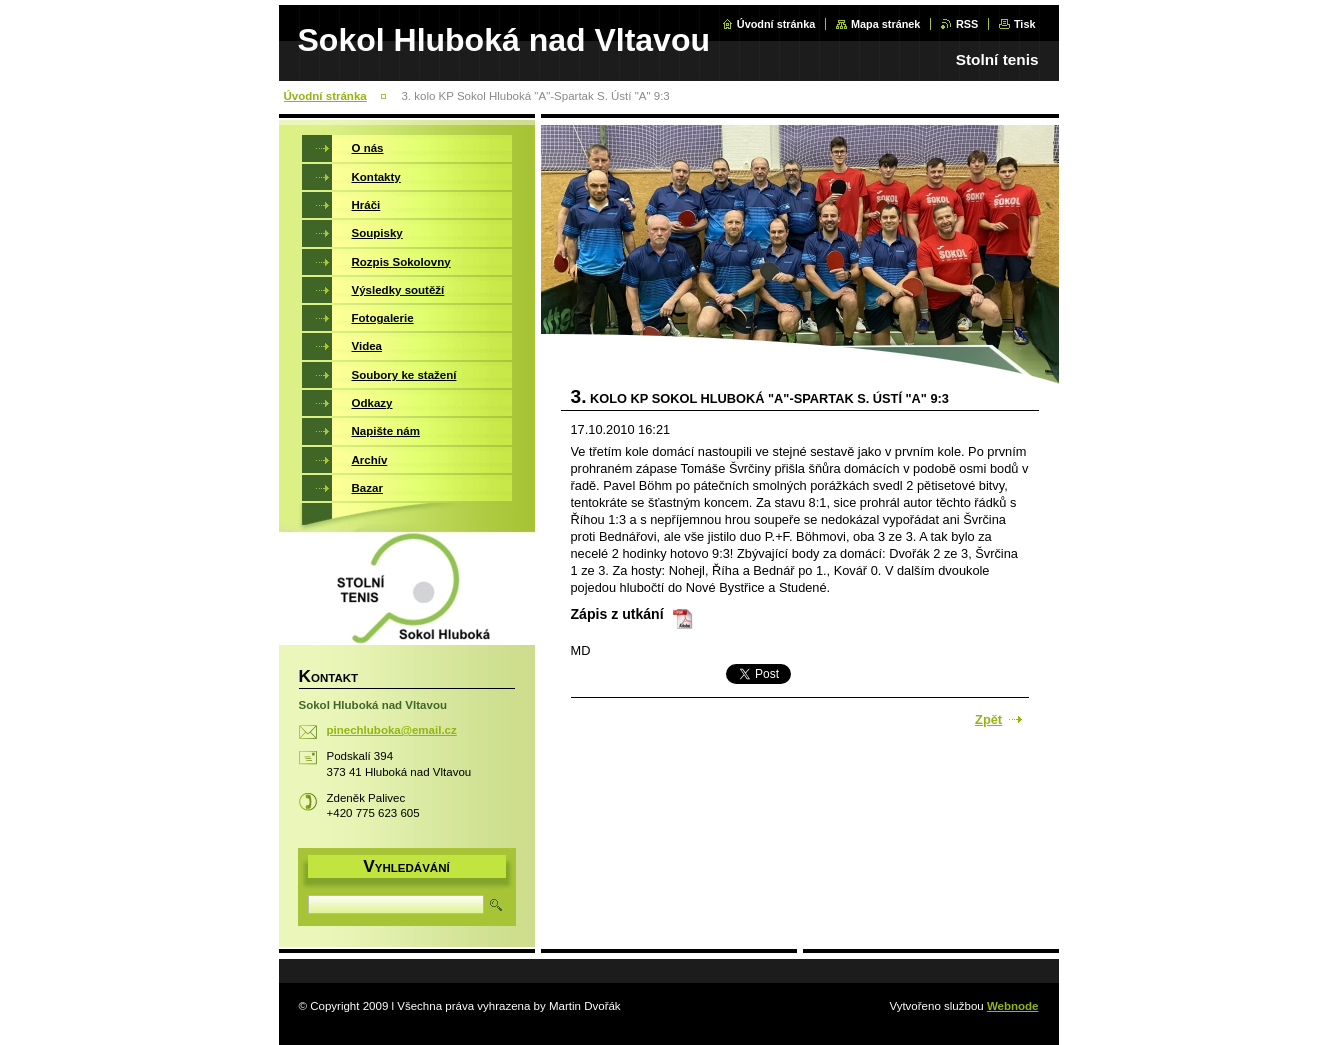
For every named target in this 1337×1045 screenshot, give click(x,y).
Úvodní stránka (776, 24)
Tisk (1025, 24)
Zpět (988, 719)
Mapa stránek (886, 24)
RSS (967, 24)
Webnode (1013, 1006)
